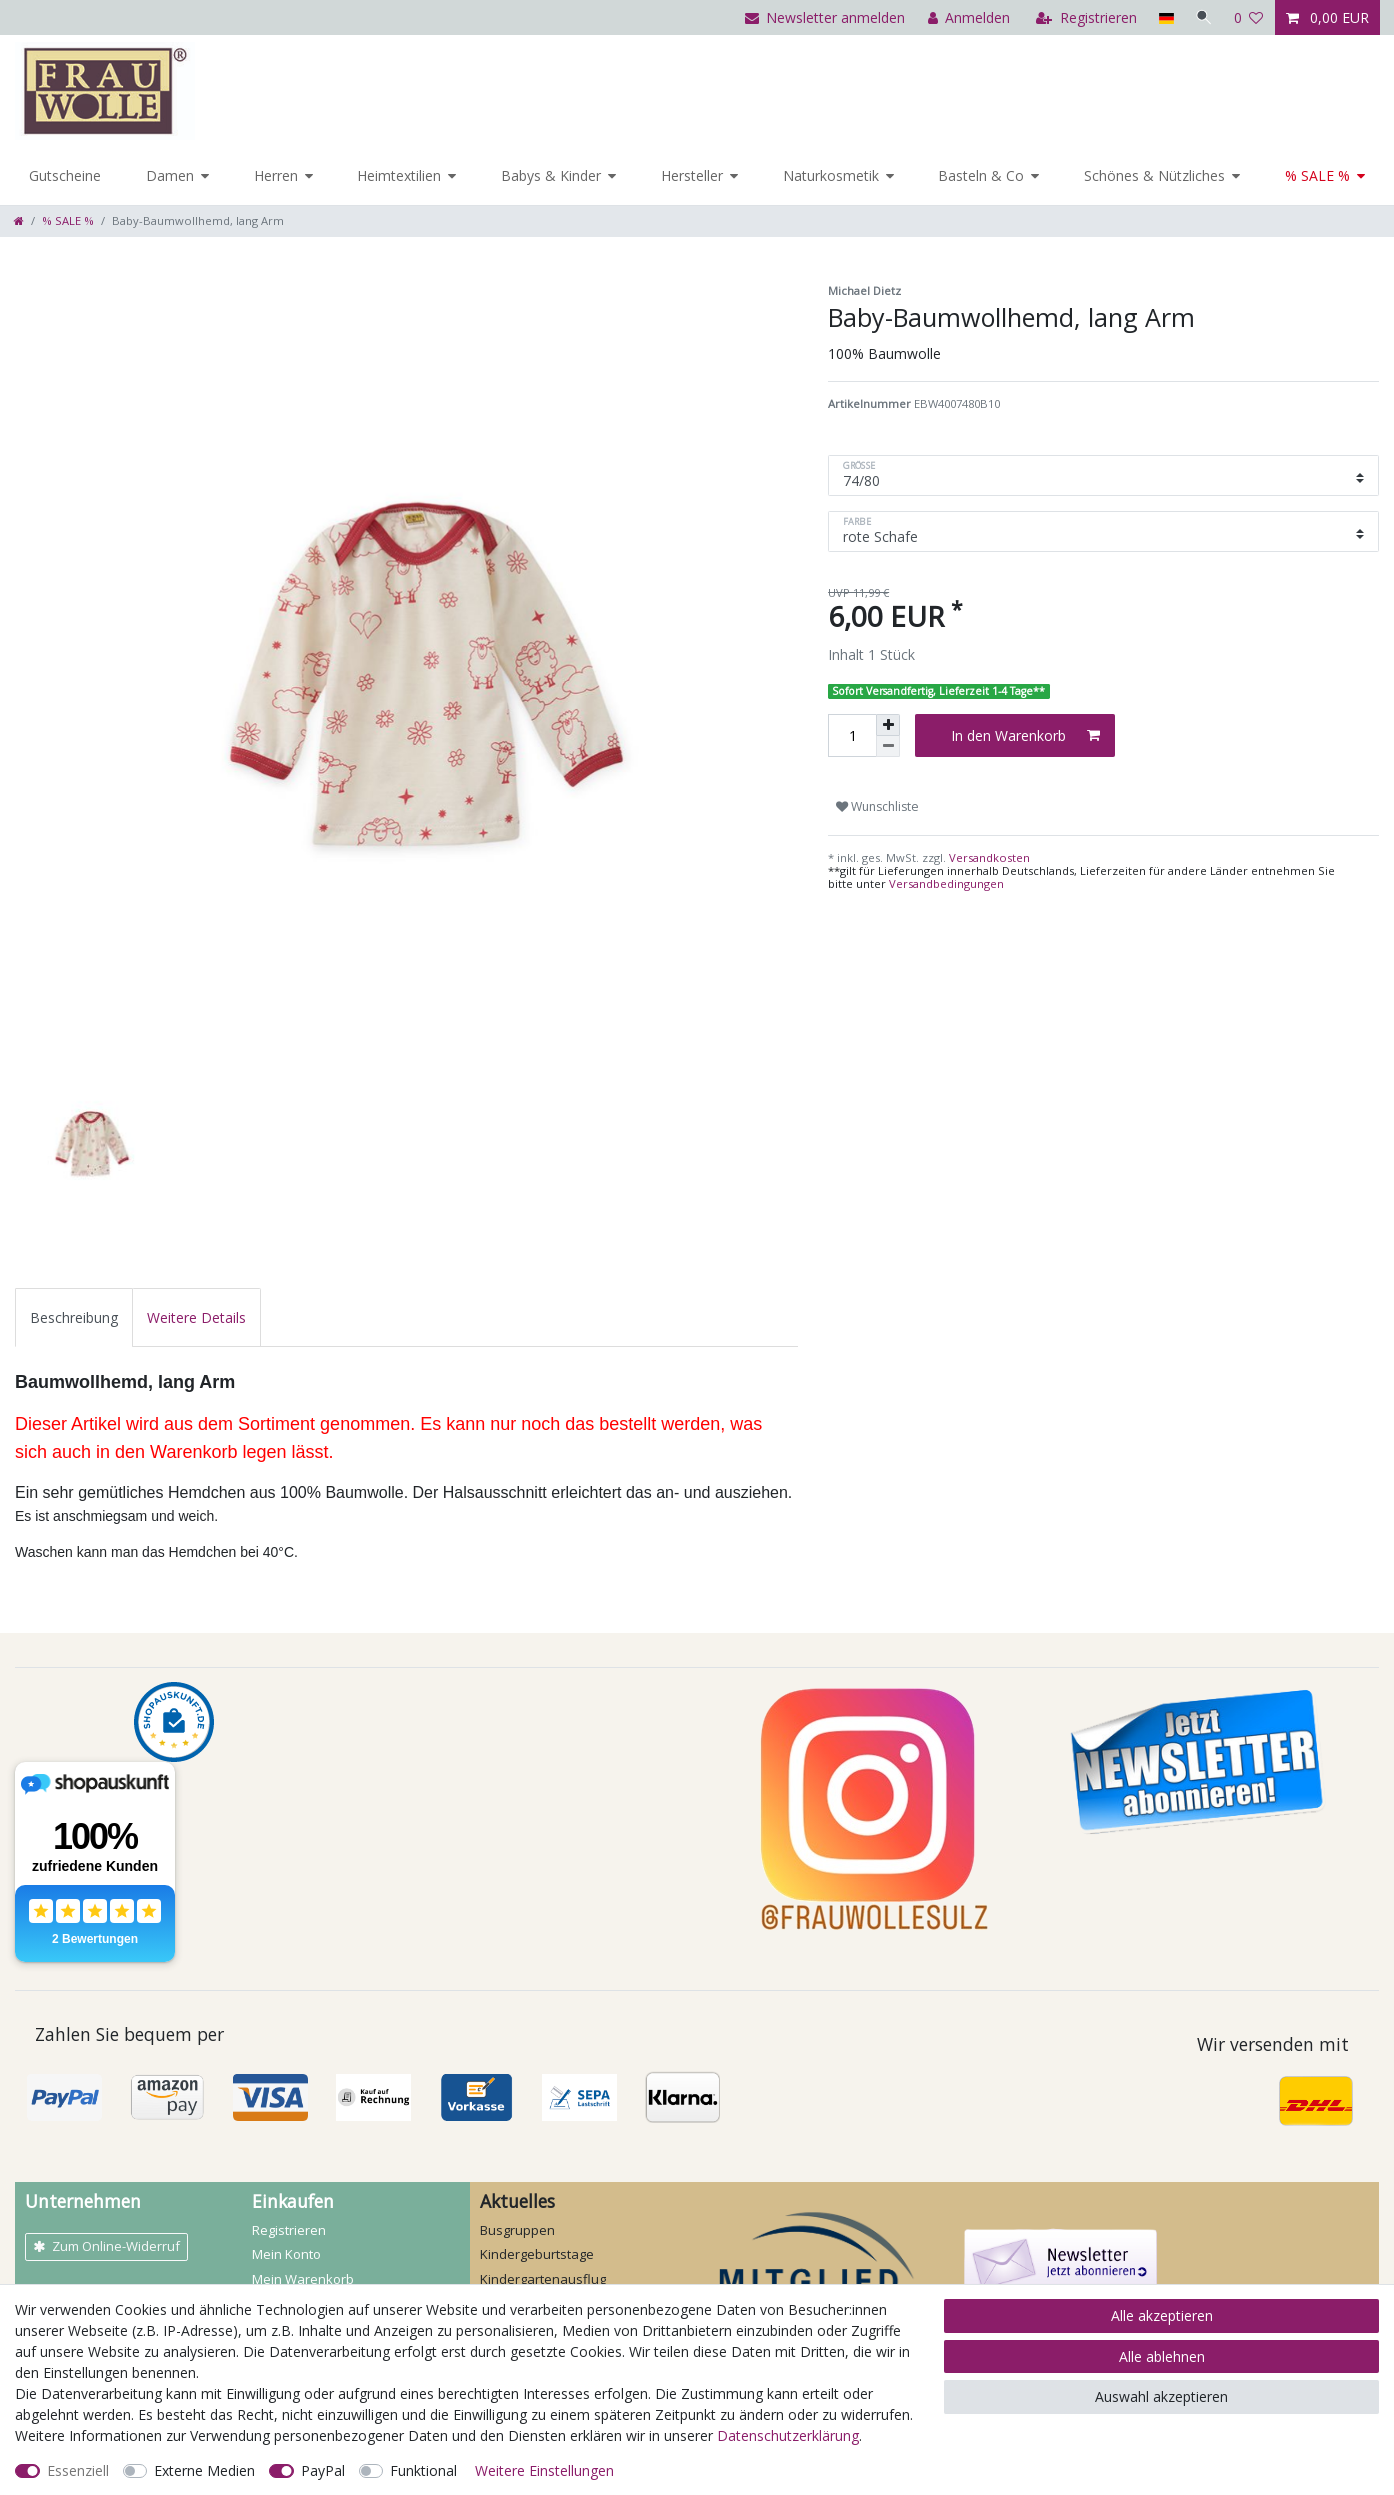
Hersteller (692, 175)
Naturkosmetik (831, 175)
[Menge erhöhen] (888, 725)
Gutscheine (65, 175)
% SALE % (1317, 175)
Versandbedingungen (946, 883)
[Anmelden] (966, 17)
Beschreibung (74, 1317)
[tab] (74, 1317)
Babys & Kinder (551, 175)
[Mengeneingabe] (852, 735)
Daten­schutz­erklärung (788, 2435)
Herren (276, 175)
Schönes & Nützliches (1154, 175)
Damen (170, 175)
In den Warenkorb (1025, 735)
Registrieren (289, 2230)
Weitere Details (196, 1317)
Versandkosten (988, 857)
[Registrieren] (1084, 17)
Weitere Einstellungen (544, 2470)
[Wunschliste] (1249, 17)
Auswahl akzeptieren (1161, 2396)
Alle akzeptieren (1162, 2315)
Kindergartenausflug (543, 2279)
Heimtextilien (399, 175)
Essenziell (78, 2470)
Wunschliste (877, 806)
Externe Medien (204, 2470)
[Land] (1163, 17)
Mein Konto (286, 2254)
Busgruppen (517, 2230)
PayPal (323, 2470)
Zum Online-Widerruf (106, 2246)
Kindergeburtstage (537, 2254)
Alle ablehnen (1162, 2356)
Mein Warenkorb (303, 2279)
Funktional (423, 2470)
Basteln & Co (981, 175)
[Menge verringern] (888, 746)
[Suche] (1203, 17)
